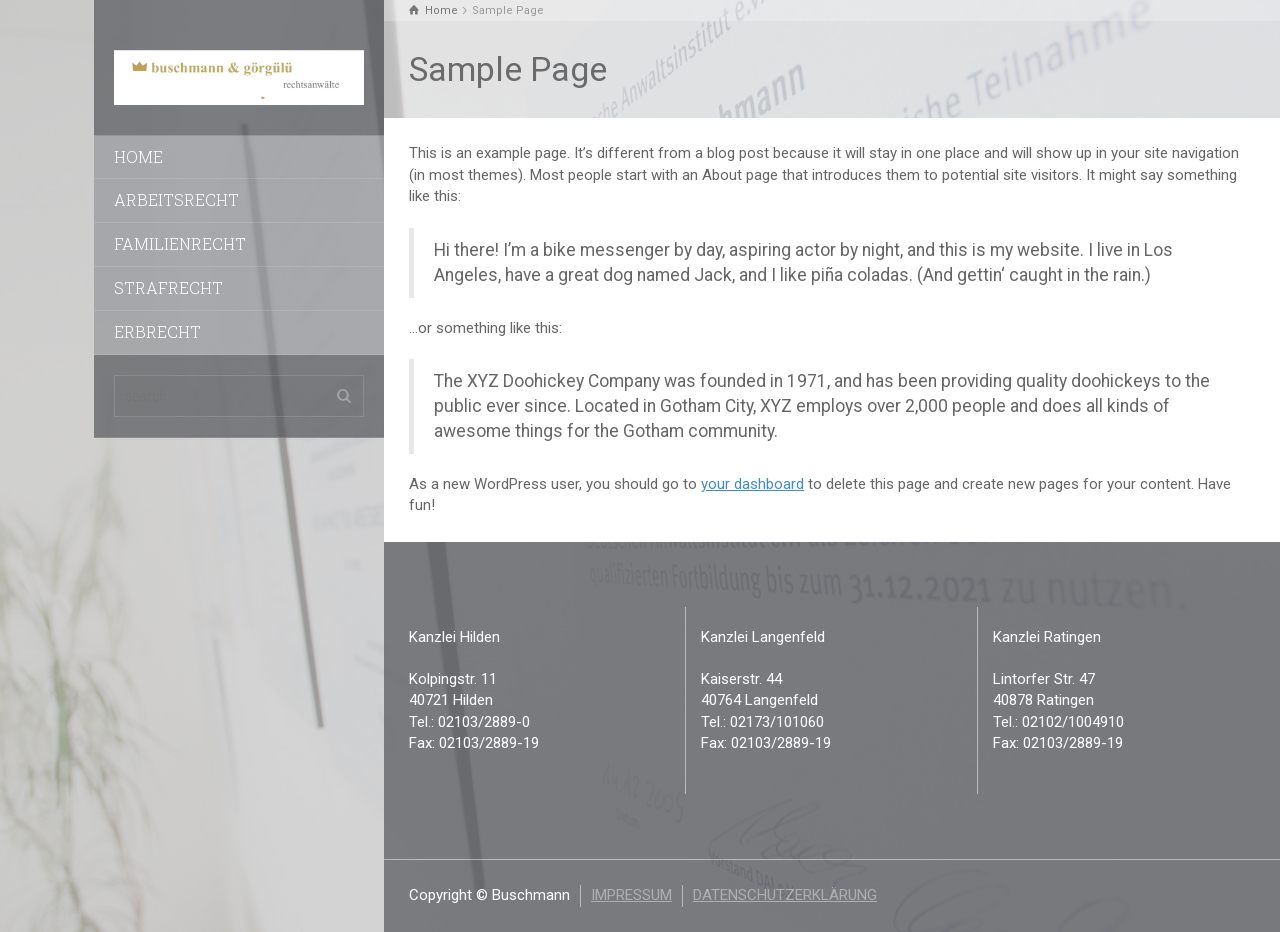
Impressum (631, 895)
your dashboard (752, 484)
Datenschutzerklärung (785, 895)
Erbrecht (157, 331)
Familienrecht (180, 243)
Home (138, 156)
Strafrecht (168, 287)
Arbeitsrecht (176, 199)
